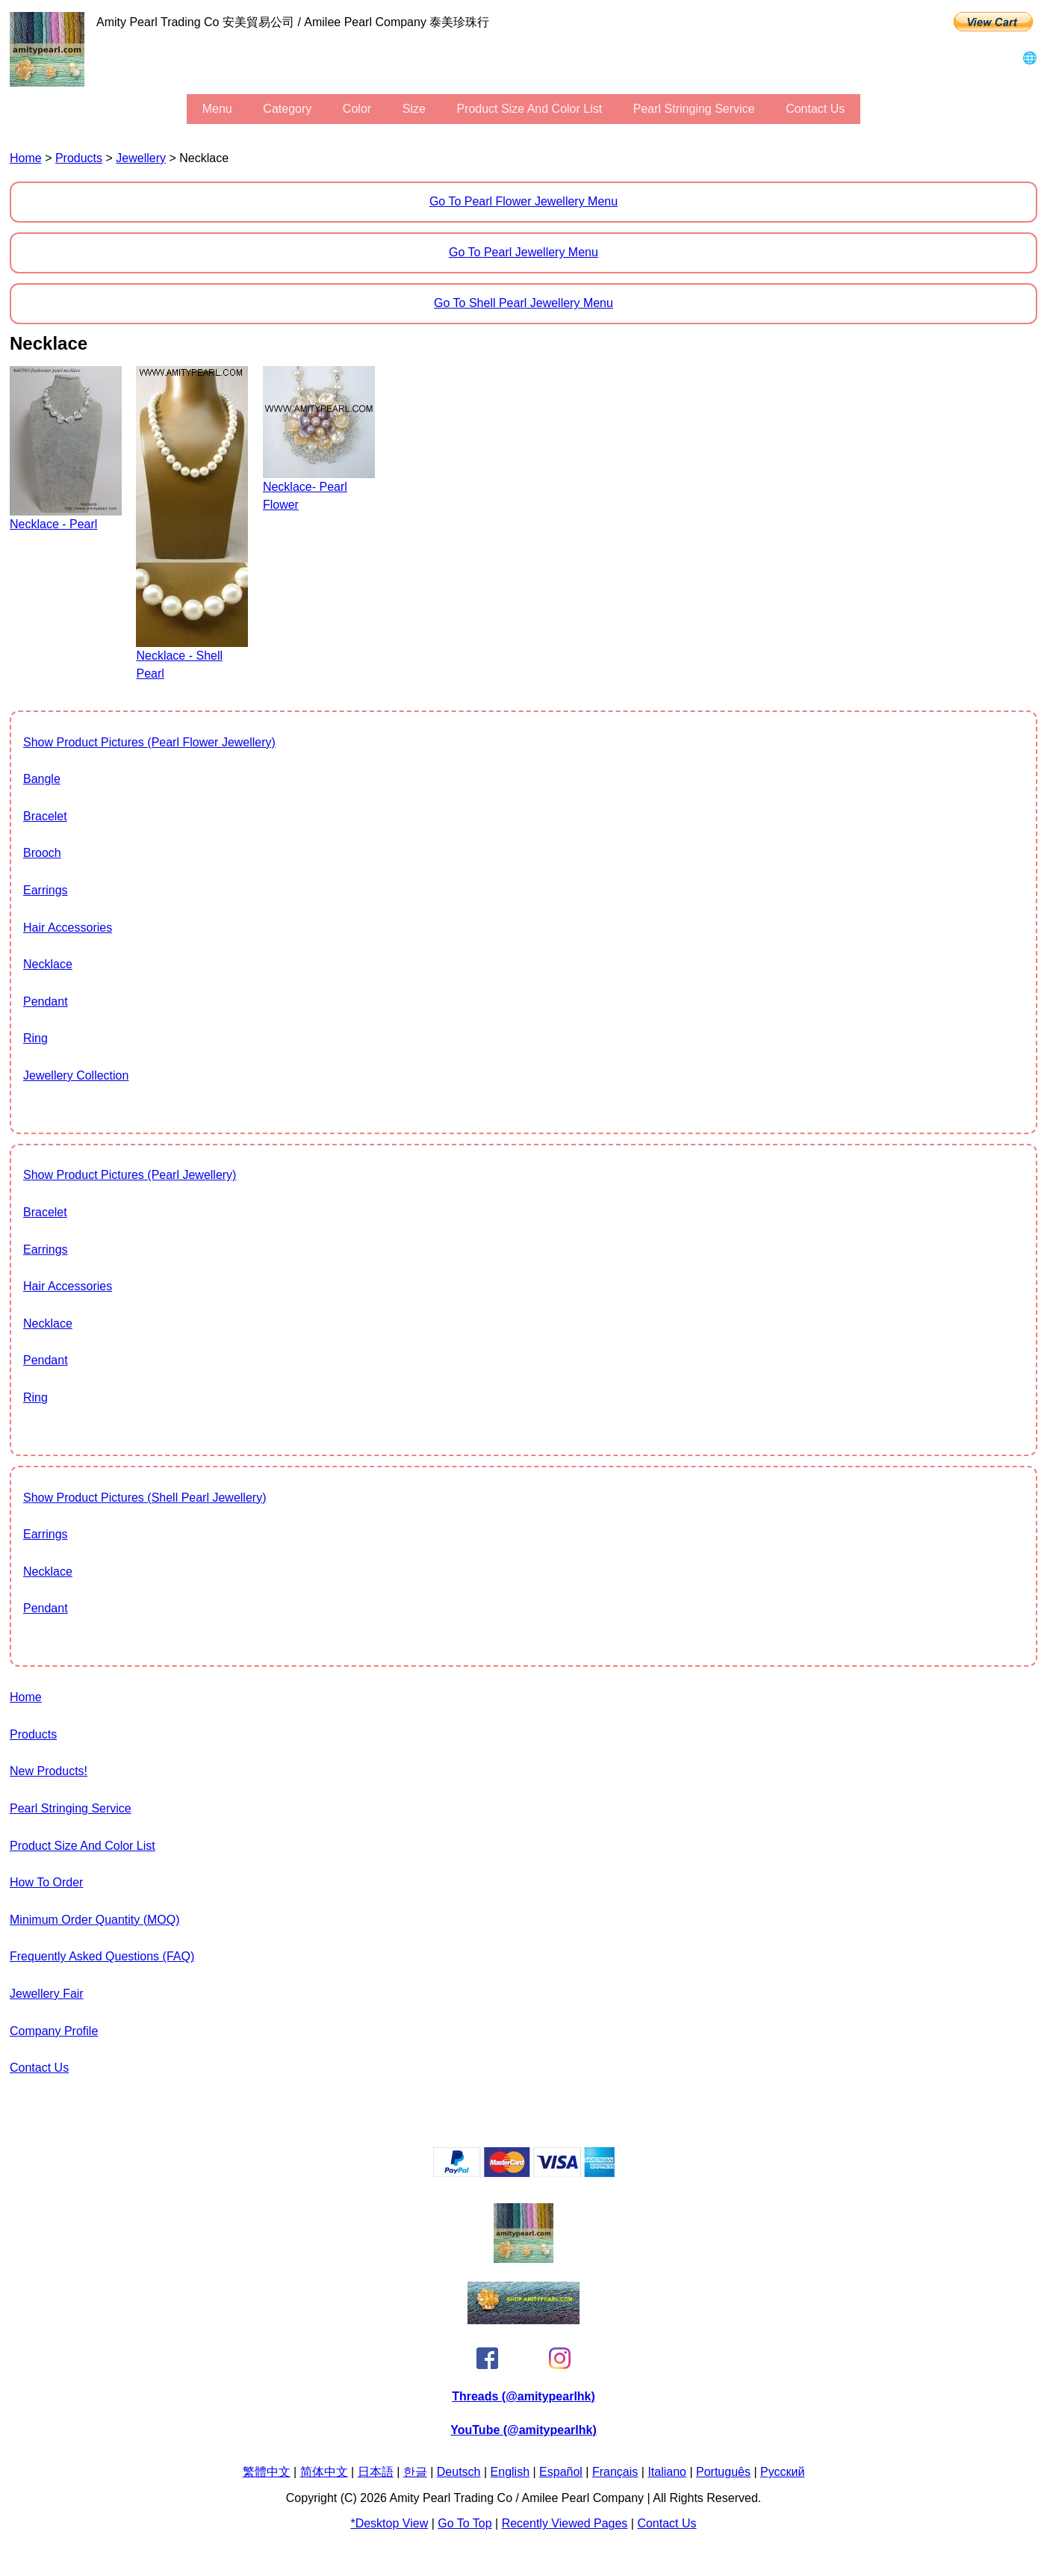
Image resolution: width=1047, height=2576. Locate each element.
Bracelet (45, 816)
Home (26, 158)
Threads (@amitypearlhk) (523, 2396)
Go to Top (464, 2523)
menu (217, 108)
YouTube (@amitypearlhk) (523, 2430)
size (414, 108)
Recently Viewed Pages (565, 2523)
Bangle (41, 779)
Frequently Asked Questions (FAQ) (102, 1956)
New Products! (48, 1771)
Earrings (45, 890)
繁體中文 (267, 2471)
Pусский (782, 2471)
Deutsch (459, 2471)
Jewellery (141, 158)
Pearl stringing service (694, 108)
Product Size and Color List (529, 108)
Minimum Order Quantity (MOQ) (95, 1919)
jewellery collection (75, 1075)
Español (560, 2471)
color (357, 108)
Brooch (42, 852)
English (510, 2471)
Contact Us (815, 108)
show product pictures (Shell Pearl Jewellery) (144, 1497)
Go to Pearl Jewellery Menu (523, 252)
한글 (415, 2471)
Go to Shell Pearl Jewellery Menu (523, 303)
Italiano (666, 2471)
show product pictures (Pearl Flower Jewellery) (149, 742)
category (287, 108)
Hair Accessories (67, 927)
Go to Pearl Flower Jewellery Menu (523, 201)
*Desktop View (389, 2523)
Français (615, 2471)
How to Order (46, 1882)
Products (78, 158)
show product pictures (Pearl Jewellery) (129, 1174)
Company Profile (54, 2031)
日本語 (376, 2471)
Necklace (47, 964)
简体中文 (324, 2471)
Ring (35, 1038)
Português (723, 2471)
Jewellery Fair (47, 1993)
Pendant (45, 1001)
